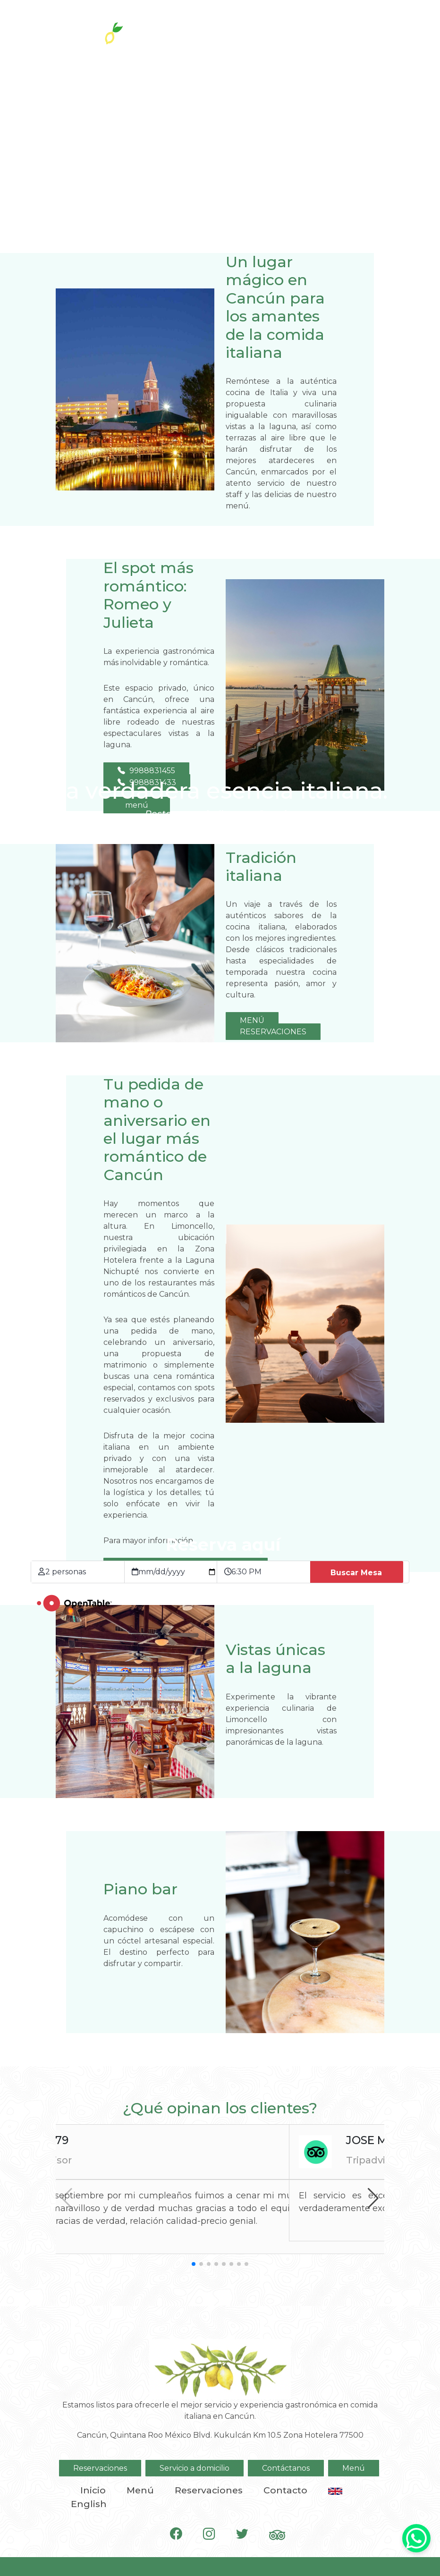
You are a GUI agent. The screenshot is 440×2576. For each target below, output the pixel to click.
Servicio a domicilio (194, 2468)
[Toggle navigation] (390, 28)
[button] (373, 2198)
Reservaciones (218, 29)
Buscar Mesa (356, 1572)
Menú (353, 2468)
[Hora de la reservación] (270, 1572)
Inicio (93, 2490)
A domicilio (306, 29)
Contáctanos (286, 2468)
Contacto (285, 2490)
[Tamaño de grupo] (84, 1572)
